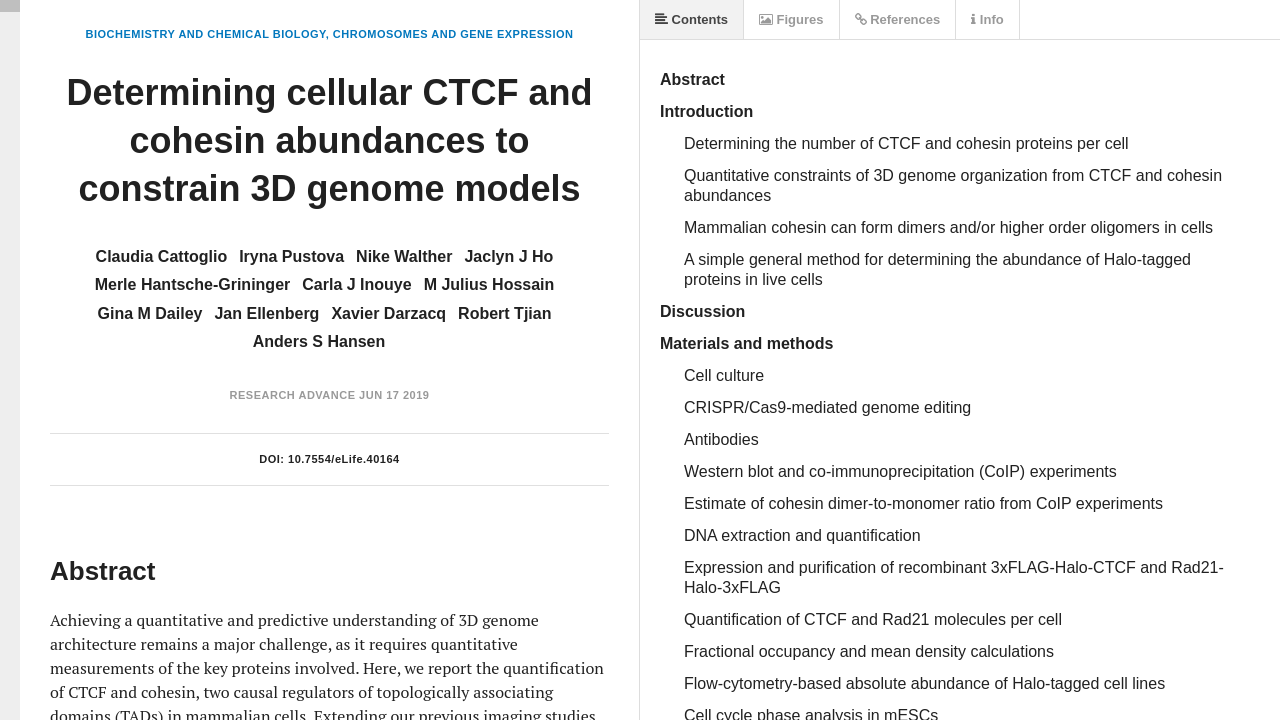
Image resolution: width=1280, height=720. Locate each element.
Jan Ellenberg (266, 313)
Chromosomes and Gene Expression (453, 34)
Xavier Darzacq (388, 313)
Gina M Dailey (150, 313)
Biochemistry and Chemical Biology (206, 34)
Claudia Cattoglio (162, 256)
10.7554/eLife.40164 (344, 459)
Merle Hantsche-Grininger (193, 284)
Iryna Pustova (291, 256)
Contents (691, 19)
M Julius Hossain (489, 284)
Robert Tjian (504, 313)
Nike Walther (404, 256)
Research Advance (293, 395)
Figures (791, 19)
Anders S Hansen (319, 341)
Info (987, 19)
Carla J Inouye (356, 284)
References (898, 19)
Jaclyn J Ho (508, 256)
